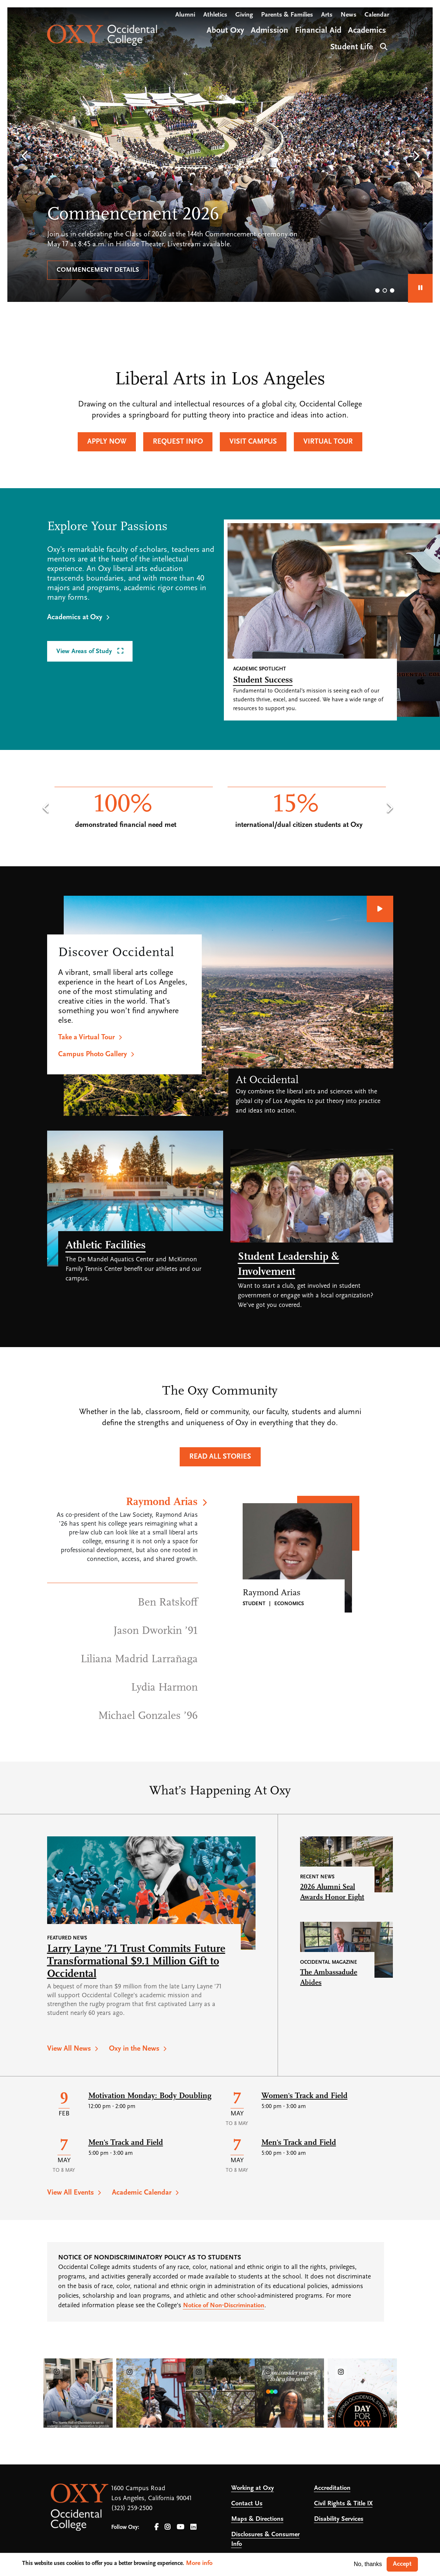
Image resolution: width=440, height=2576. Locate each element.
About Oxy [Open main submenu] (225, 31)
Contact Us (247, 2503)
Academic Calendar (142, 2192)
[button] (24, 156)
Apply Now (106, 441)
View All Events (70, 2192)
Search (382, 45)
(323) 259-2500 (131, 2508)
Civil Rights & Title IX (343, 2503)
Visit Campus (253, 441)
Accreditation (332, 2488)
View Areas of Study (85, 651)
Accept (402, 2564)
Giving (244, 14)
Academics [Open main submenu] (367, 31)
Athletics (215, 14)
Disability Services (338, 2519)
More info (199, 2563)
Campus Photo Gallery (92, 1054)
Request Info (178, 441)
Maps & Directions (257, 2519)
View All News (69, 2048)
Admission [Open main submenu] (269, 31)
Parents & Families (287, 14)
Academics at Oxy (74, 617)
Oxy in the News (134, 2048)
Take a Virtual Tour (86, 1037)
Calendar (377, 14)
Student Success (263, 680)
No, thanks (368, 2564)
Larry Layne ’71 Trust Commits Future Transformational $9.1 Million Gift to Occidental (136, 1962)
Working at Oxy (252, 2488)
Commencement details (98, 270)
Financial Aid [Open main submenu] (318, 31)
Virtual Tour (328, 441)
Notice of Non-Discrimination (223, 2305)
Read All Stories (220, 1456)
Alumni (185, 14)
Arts (326, 14)
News (348, 14)
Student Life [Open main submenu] (351, 47)
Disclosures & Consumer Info (265, 2539)
